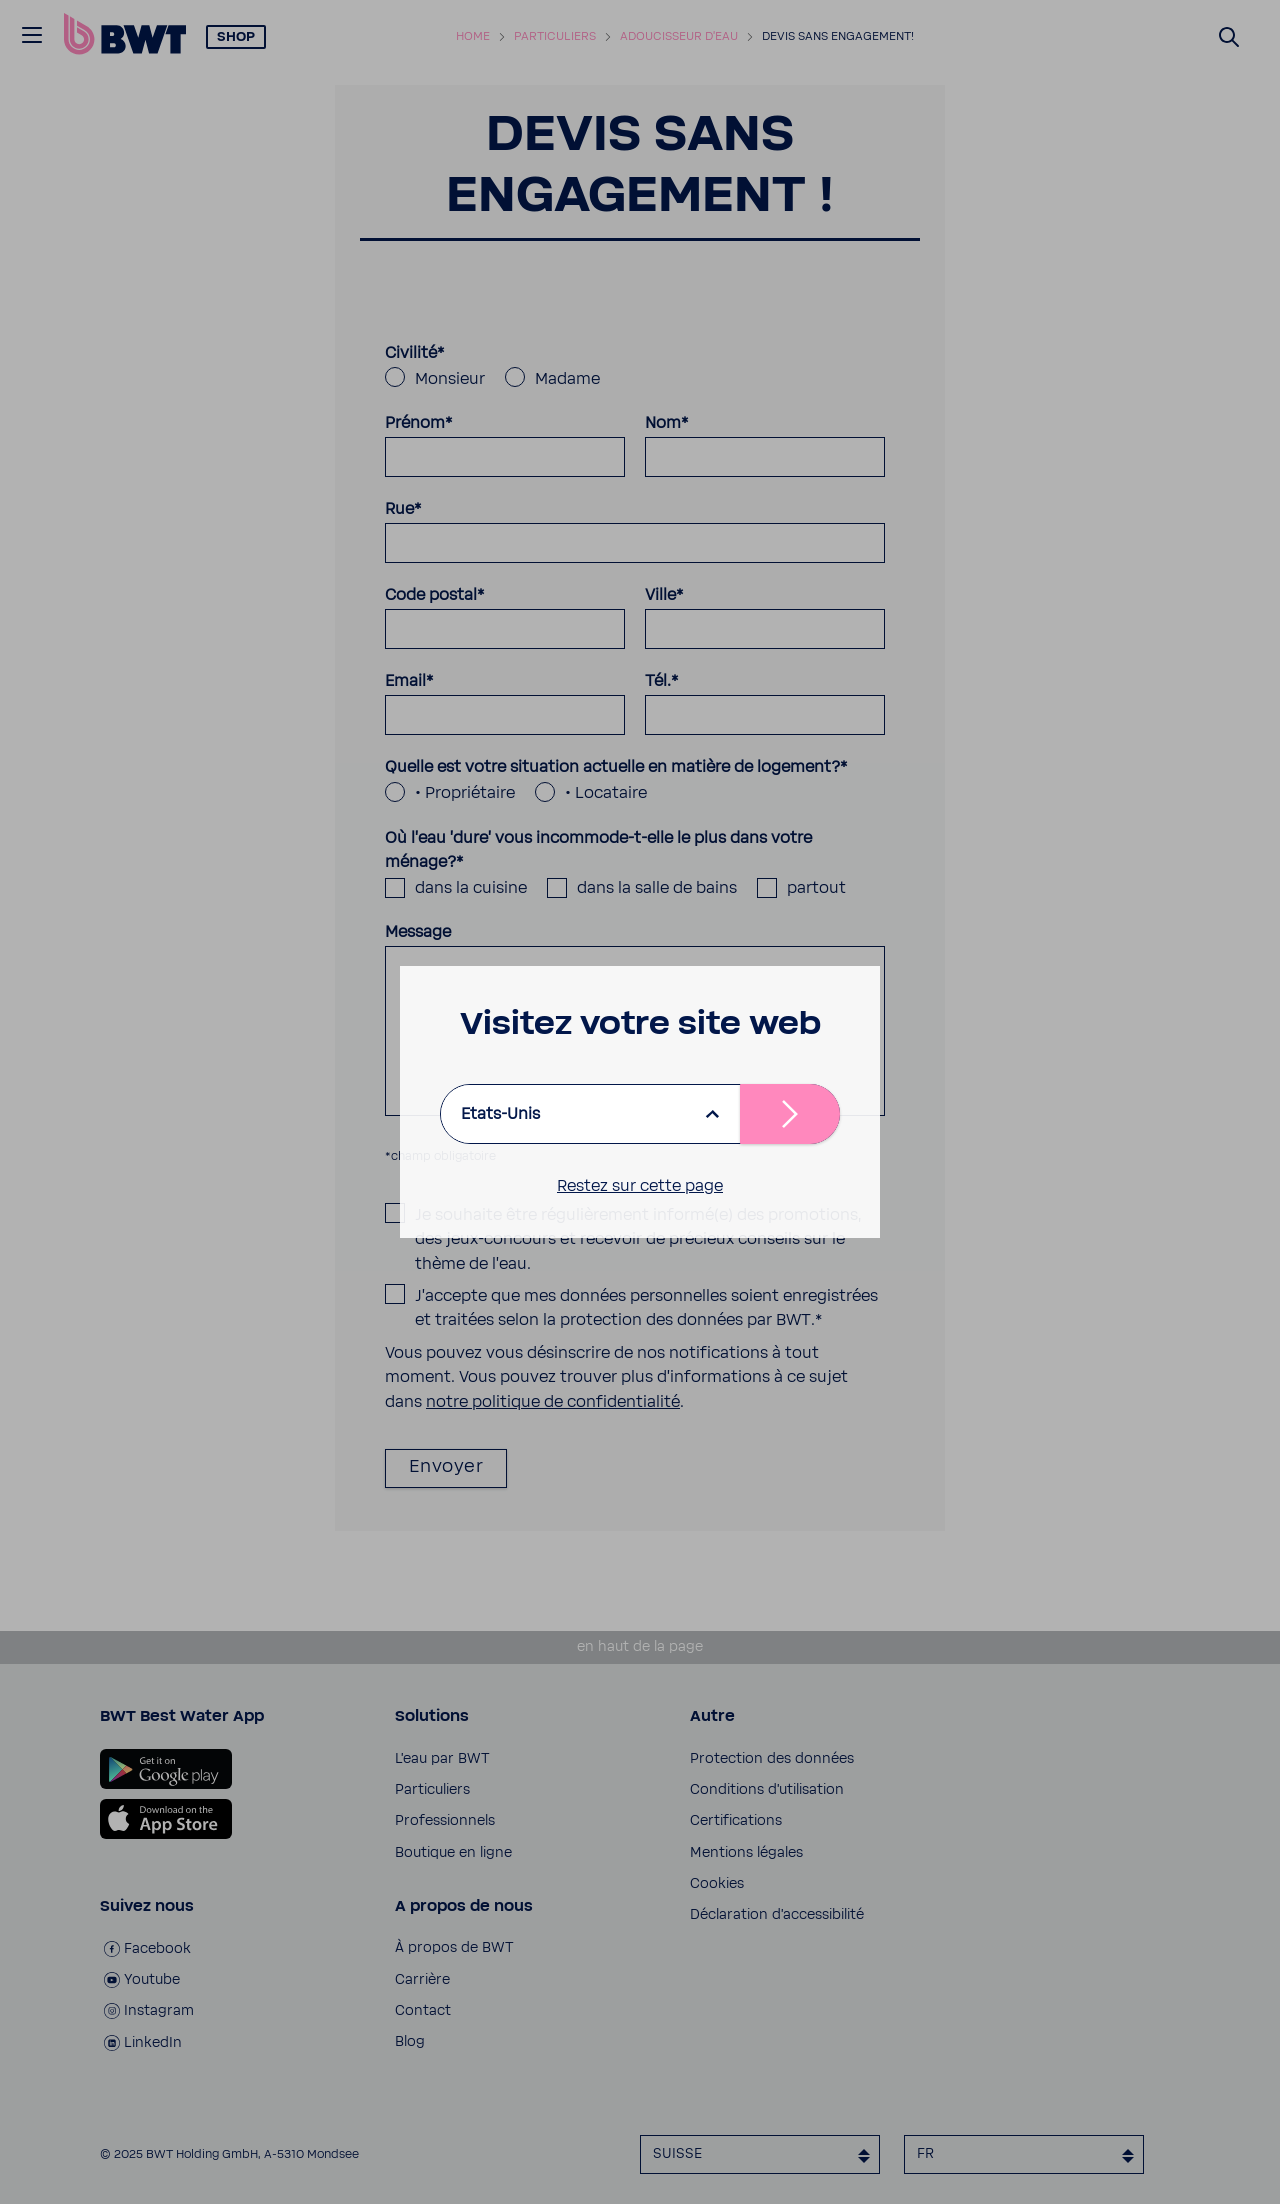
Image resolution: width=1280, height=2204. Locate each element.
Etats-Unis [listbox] (500, 1114)
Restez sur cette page (640, 1186)
